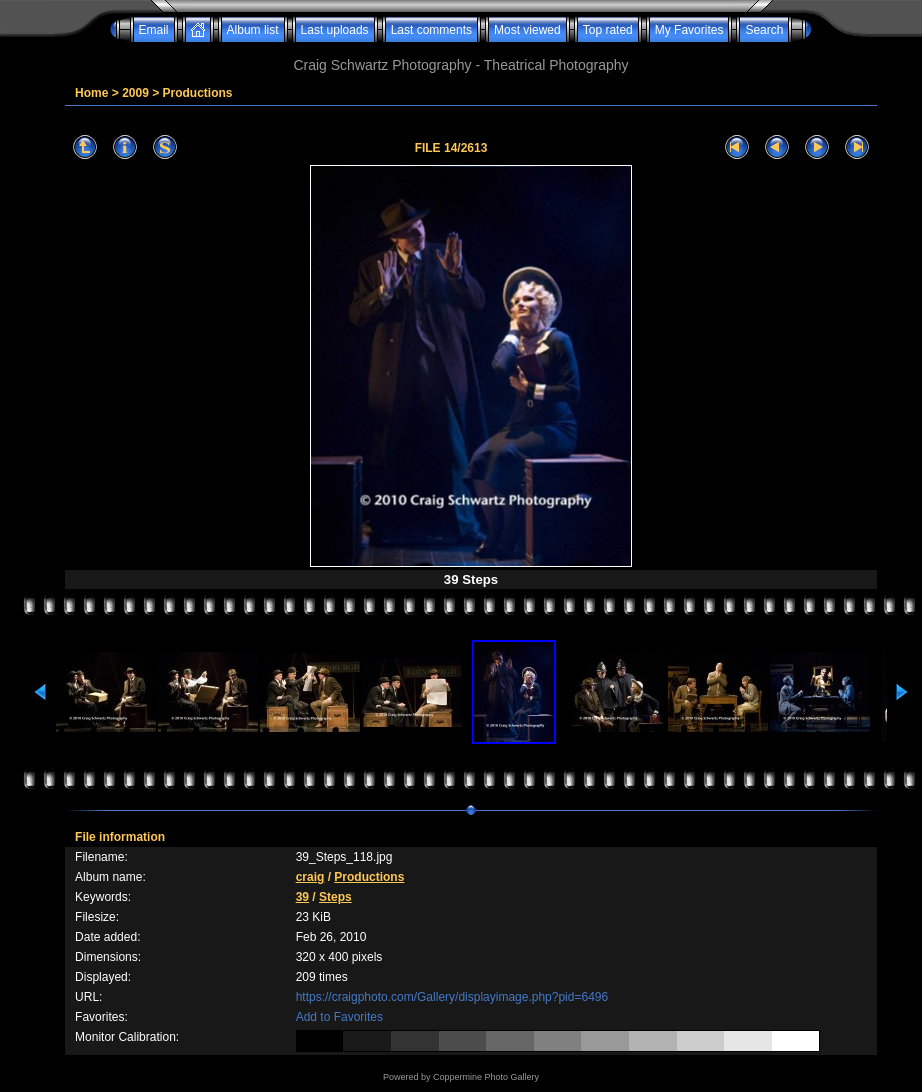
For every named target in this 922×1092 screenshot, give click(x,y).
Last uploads (335, 30)
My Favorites (689, 30)
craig (310, 877)
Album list (253, 30)
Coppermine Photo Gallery (486, 1077)
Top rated (608, 30)
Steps (335, 897)
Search (764, 30)
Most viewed (527, 30)
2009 (135, 93)
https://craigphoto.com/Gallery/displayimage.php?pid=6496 (452, 997)
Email (154, 30)
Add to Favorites (339, 1017)
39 (302, 897)
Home (91, 93)
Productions (198, 93)
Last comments (431, 30)
